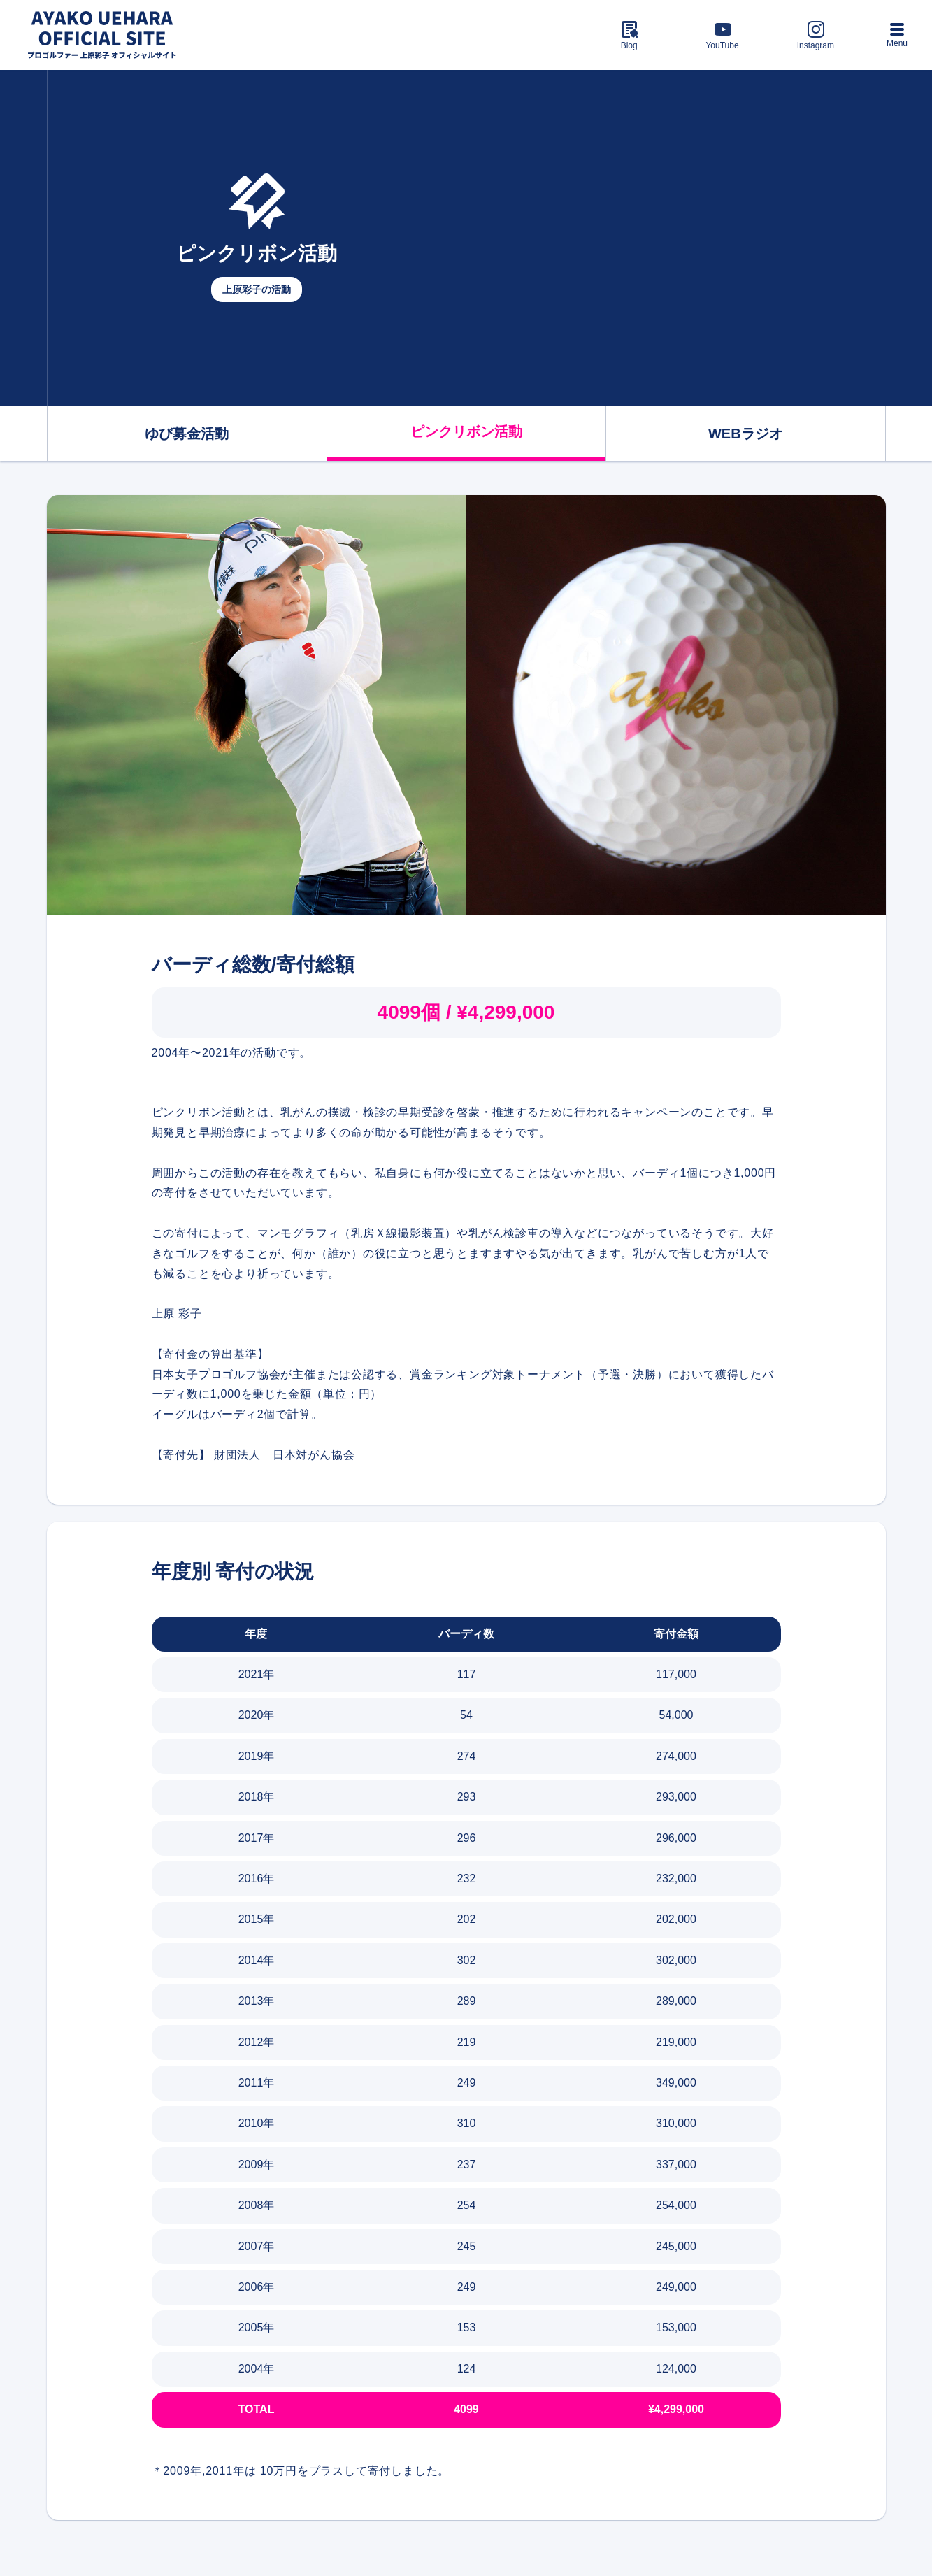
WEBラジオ (745, 433)
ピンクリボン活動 (466, 431)
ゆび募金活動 (187, 433)
